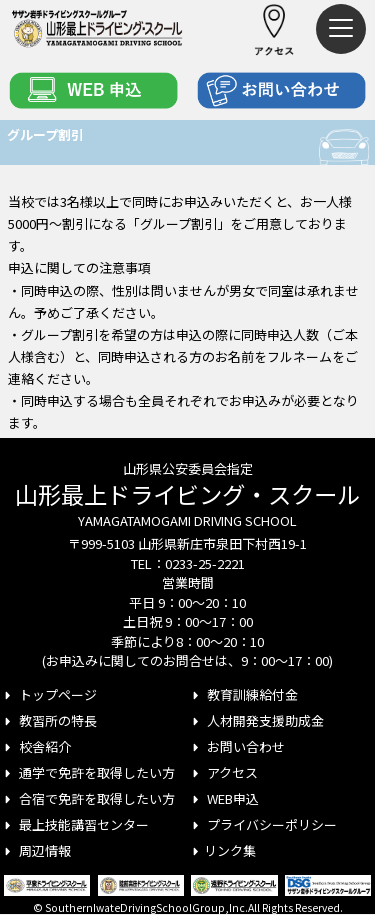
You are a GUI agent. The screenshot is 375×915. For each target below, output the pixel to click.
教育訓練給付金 (243, 694)
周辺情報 (35, 850)
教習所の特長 (48, 720)
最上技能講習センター (74, 824)
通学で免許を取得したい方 (87, 772)
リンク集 (222, 850)
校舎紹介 (35, 746)
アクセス (223, 772)
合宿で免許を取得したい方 (87, 798)
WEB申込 (223, 798)
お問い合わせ (236, 746)
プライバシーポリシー (262, 824)
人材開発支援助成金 (256, 720)
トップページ (48, 694)
